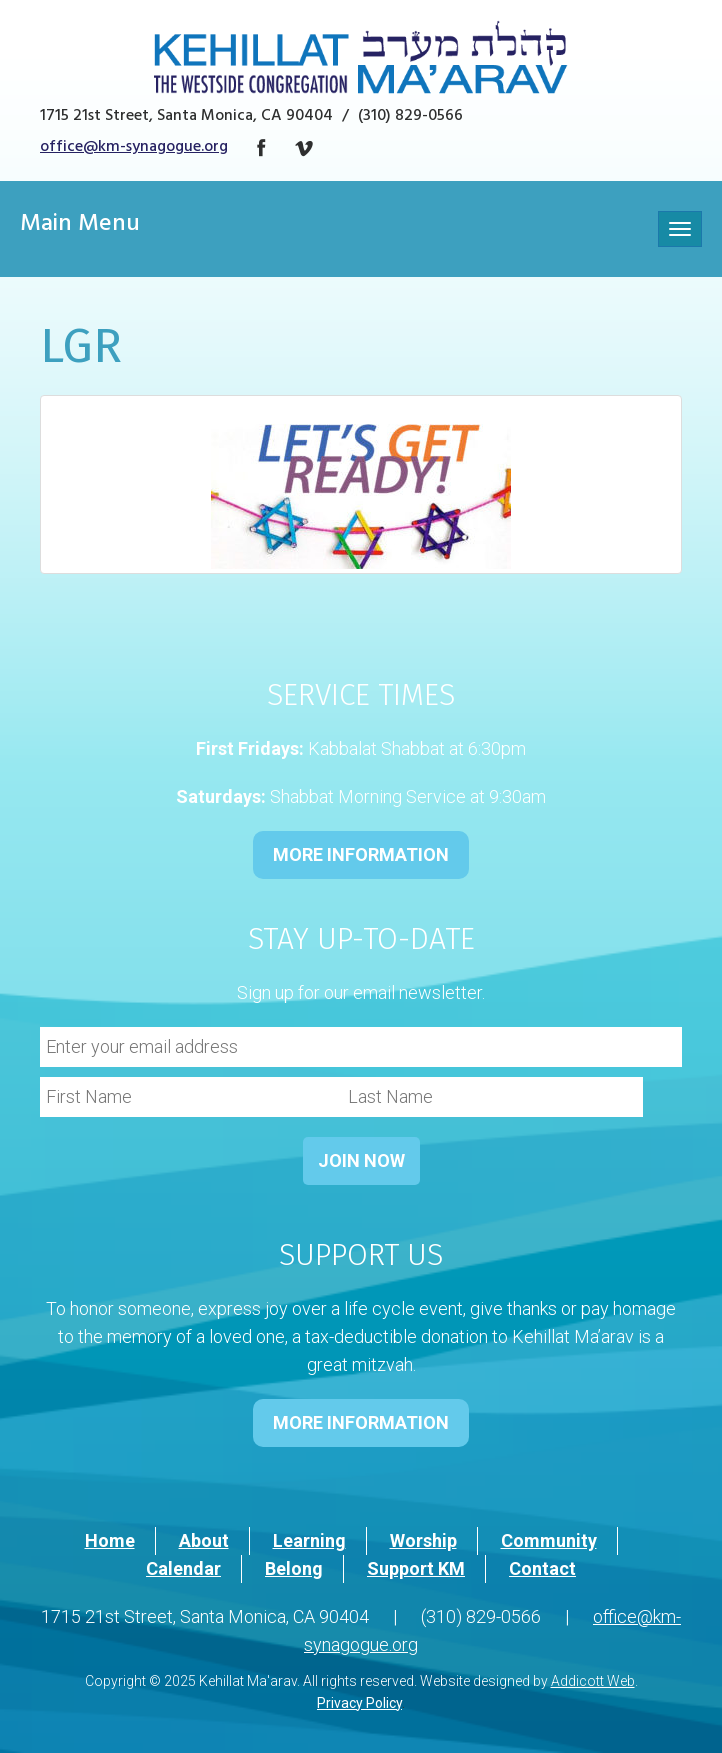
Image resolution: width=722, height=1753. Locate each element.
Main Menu (80, 226)
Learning (309, 1540)
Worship (423, 1540)
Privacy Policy (359, 1703)
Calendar (183, 1568)
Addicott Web (593, 1681)
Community (549, 1540)
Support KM (416, 1568)
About (204, 1540)
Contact (542, 1568)
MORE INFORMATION (361, 854)
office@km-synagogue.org (134, 148)
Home (110, 1540)
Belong (294, 1568)
